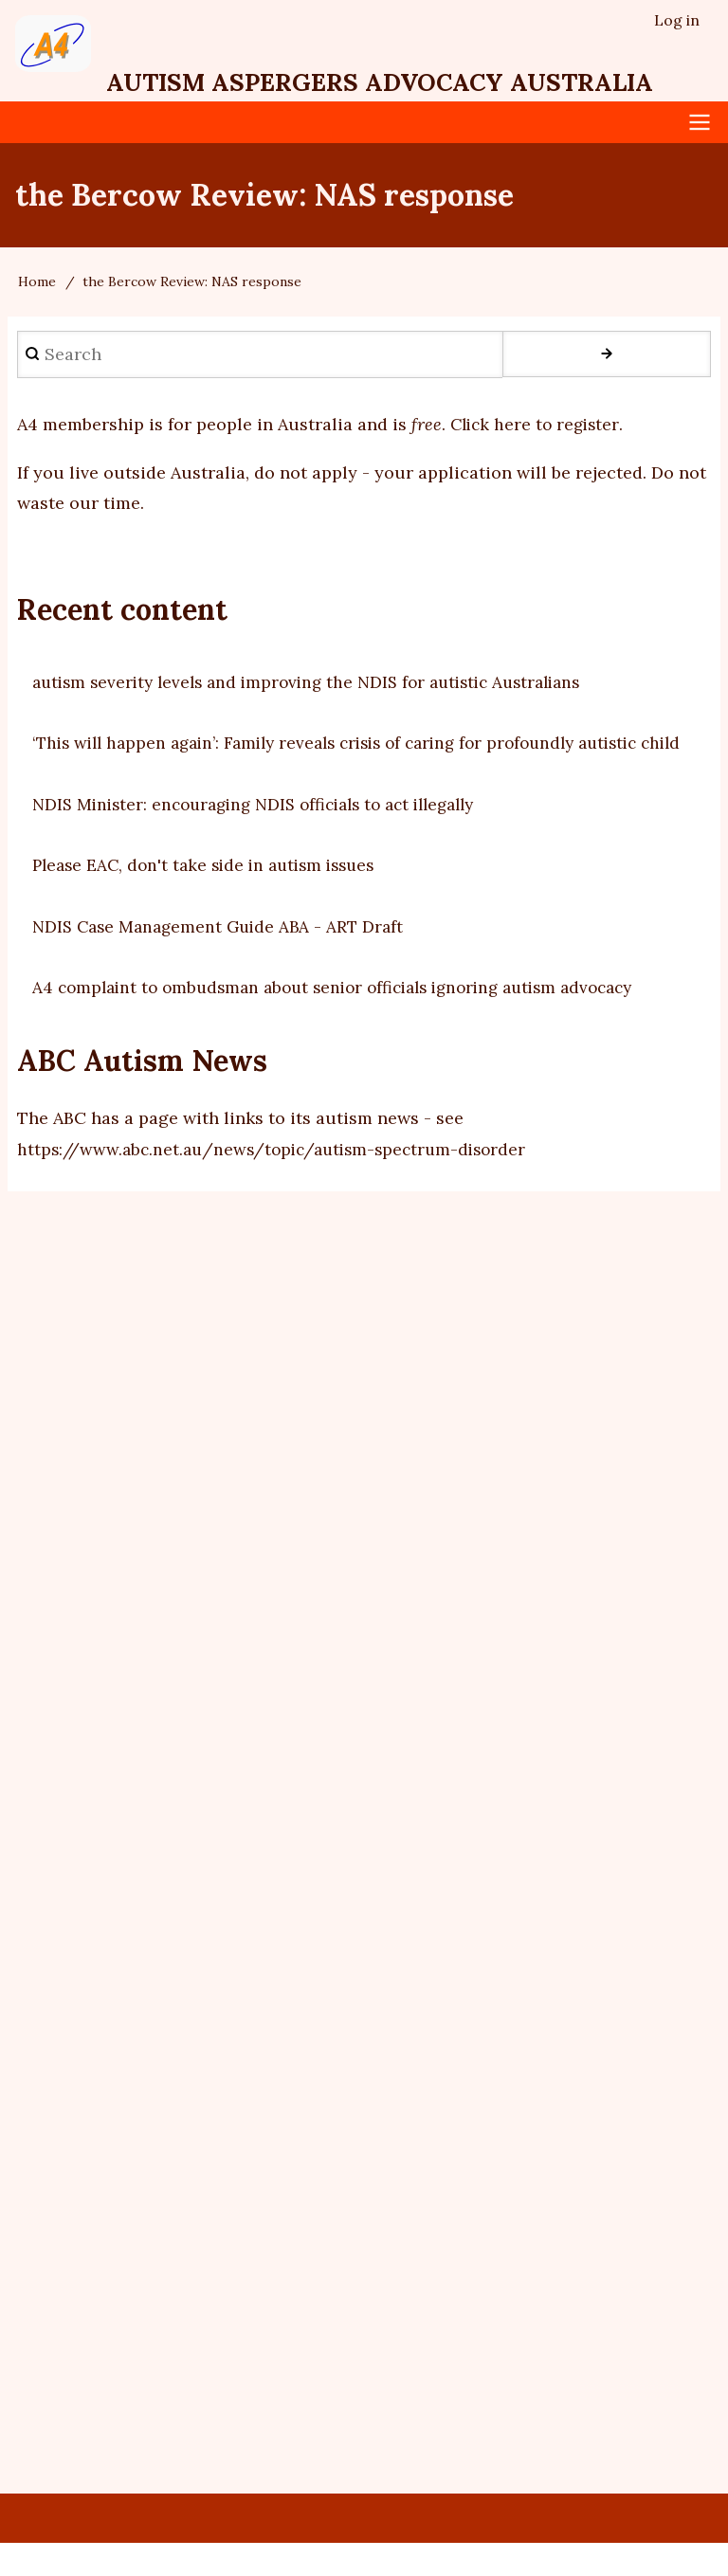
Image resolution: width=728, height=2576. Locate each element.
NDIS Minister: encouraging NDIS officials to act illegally (267, 836)
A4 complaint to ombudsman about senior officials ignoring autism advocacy (349, 1019)
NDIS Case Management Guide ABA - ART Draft (223, 959)
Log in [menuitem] (677, 19)
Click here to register (538, 426)
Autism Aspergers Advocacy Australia (403, 83)
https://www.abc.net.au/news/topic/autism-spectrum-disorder (279, 1181)
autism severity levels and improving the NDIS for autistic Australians (320, 684)
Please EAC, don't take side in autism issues (211, 898)
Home (37, 283)
